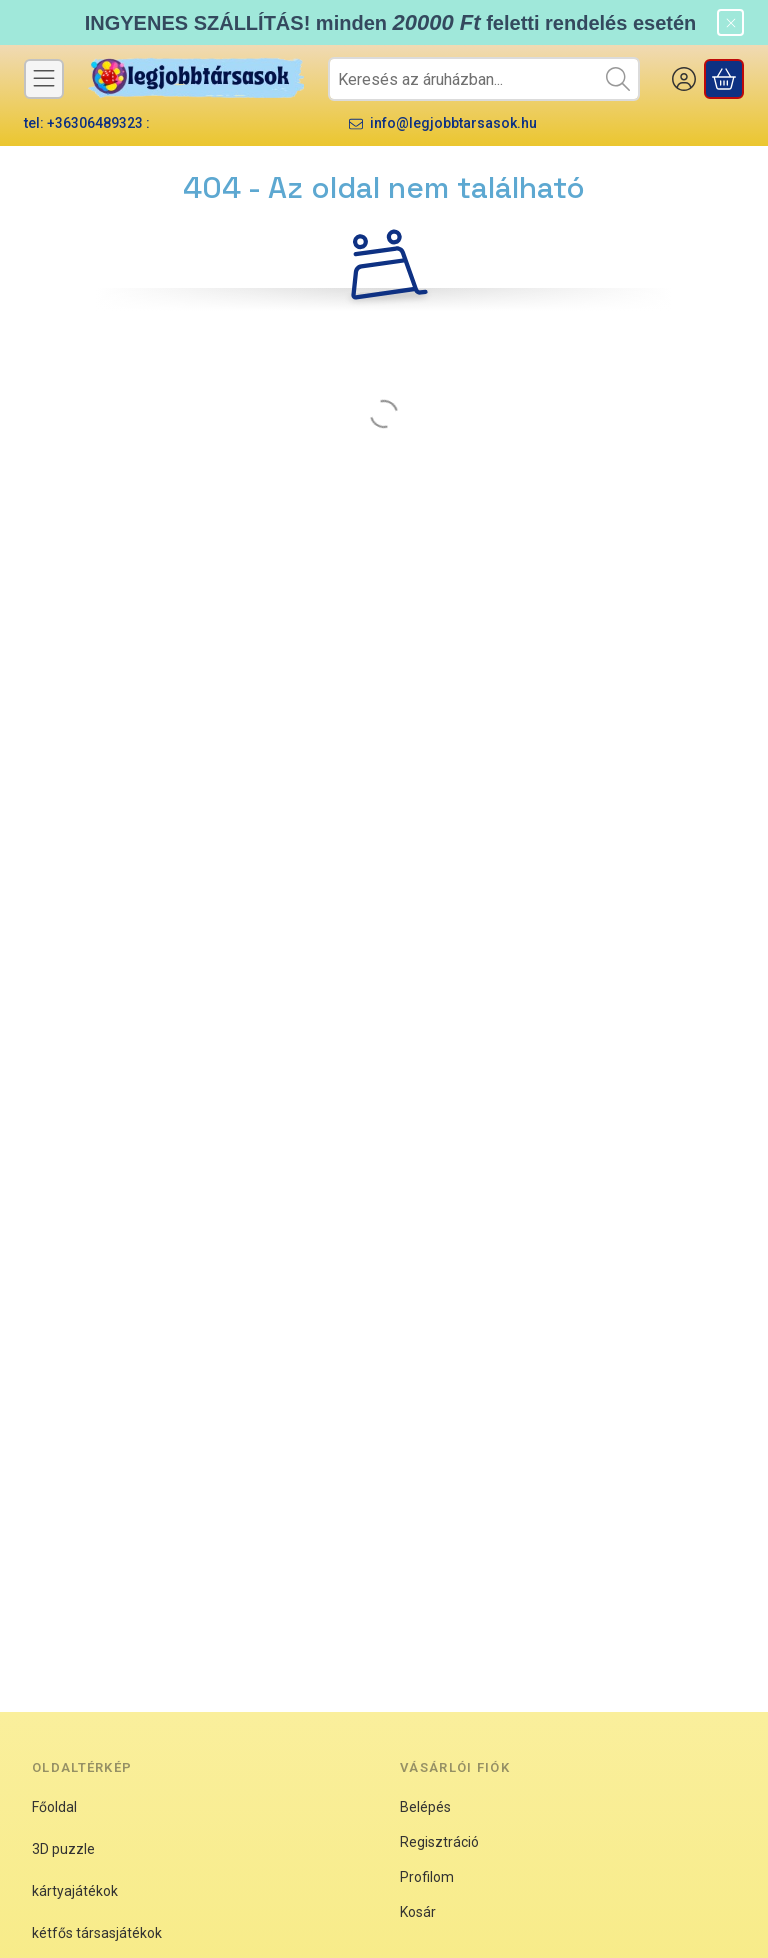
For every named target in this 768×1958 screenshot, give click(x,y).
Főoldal (54, 1807)
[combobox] (484, 79)
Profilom (427, 1877)
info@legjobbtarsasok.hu (453, 123)
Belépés (425, 1807)
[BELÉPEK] (684, 79)
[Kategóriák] (44, 79)
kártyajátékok (75, 1891)
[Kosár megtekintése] (724, 79)
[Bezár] (730, 22)
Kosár (418, 1912)
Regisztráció (439, 1842)
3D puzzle (63, 1849)
